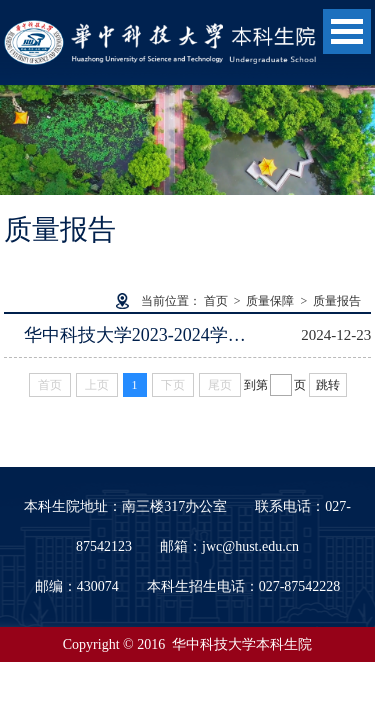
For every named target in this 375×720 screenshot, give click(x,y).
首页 (216, 301)
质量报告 (337, 301)
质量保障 (270, 301)
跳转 (328, 385)
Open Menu (347, 31)
